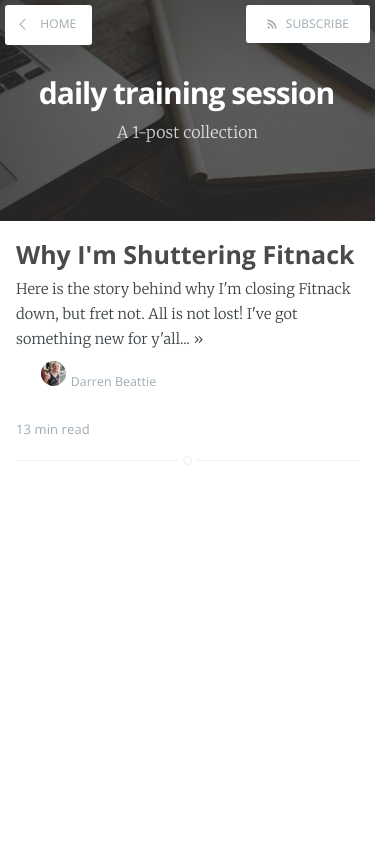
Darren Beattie (99, 381)
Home (56, 23)
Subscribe (315, 23)
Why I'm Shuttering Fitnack (185, 255)
